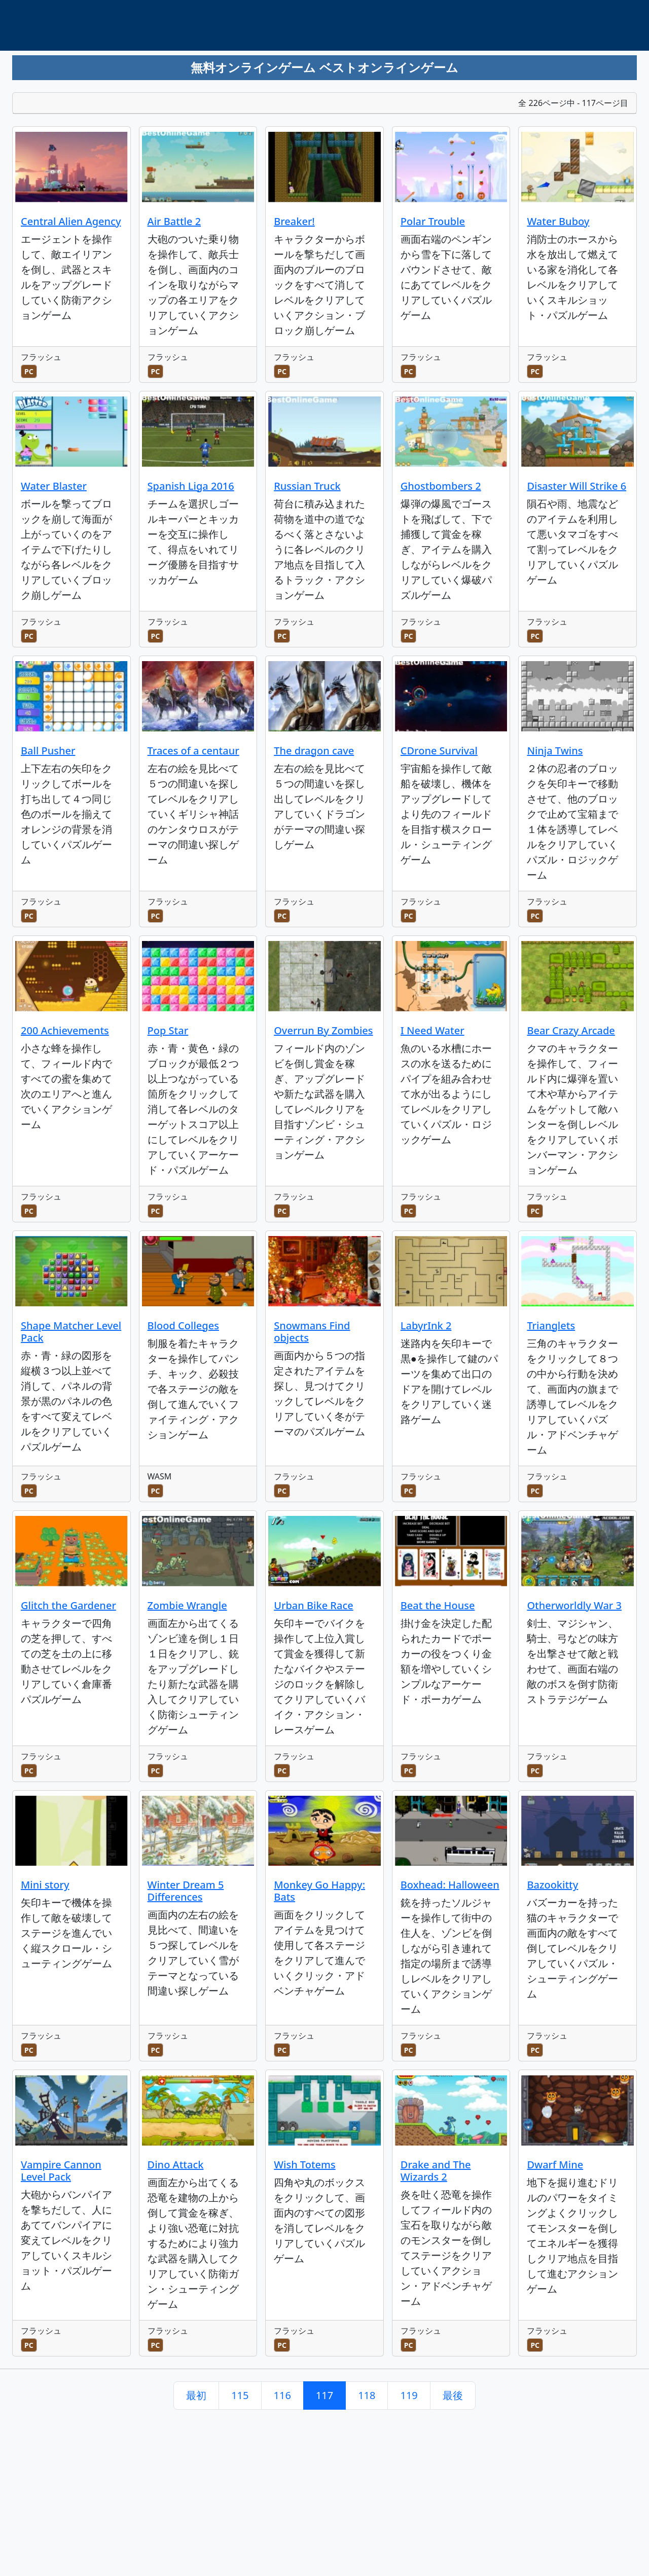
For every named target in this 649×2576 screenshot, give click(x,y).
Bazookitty (552, 1885)
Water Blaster (54, 486)
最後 (453, 2395)
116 (282, 2395)
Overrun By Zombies (323, 1030)
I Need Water (432, 1030)
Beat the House (438, 1605)
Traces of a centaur (193, 750)
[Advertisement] (265, 84)
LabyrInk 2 (426, 1325)
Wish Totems (305, 2164)
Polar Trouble (433, 221)
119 (408, 2395)
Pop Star (168, 1030)
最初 (196, 2395)
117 (324, 2395)
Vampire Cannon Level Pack (61, 2171)
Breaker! (294, 221)
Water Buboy (558, 221)
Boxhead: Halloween (450, 1885)
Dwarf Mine (555, 2164)
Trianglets (551, 1325)
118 (366, 2395)
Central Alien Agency (71, 221)
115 (239, 2395)
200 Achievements (65, 1030)
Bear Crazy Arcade (571, 1030)
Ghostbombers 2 (441, 486)
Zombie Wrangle (187, 1605)
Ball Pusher (48, 750)
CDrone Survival (439, 750)
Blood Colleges (183, 1325)
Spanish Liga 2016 (191, 486)
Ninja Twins (555, 750)
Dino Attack (176, 2164)
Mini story (45, 1885)
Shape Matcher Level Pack (71, 1332)
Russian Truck (307, 486)
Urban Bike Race (313, 1605)
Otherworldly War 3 (574, 1605)
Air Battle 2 (174, 221)
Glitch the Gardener (68, 1605)
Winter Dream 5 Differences (186, 1891)
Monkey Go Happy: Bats (319, 1891)
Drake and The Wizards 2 (436, 2171)
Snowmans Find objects (312, 1332)
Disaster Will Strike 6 (576, 486)
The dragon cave (314, 750)
